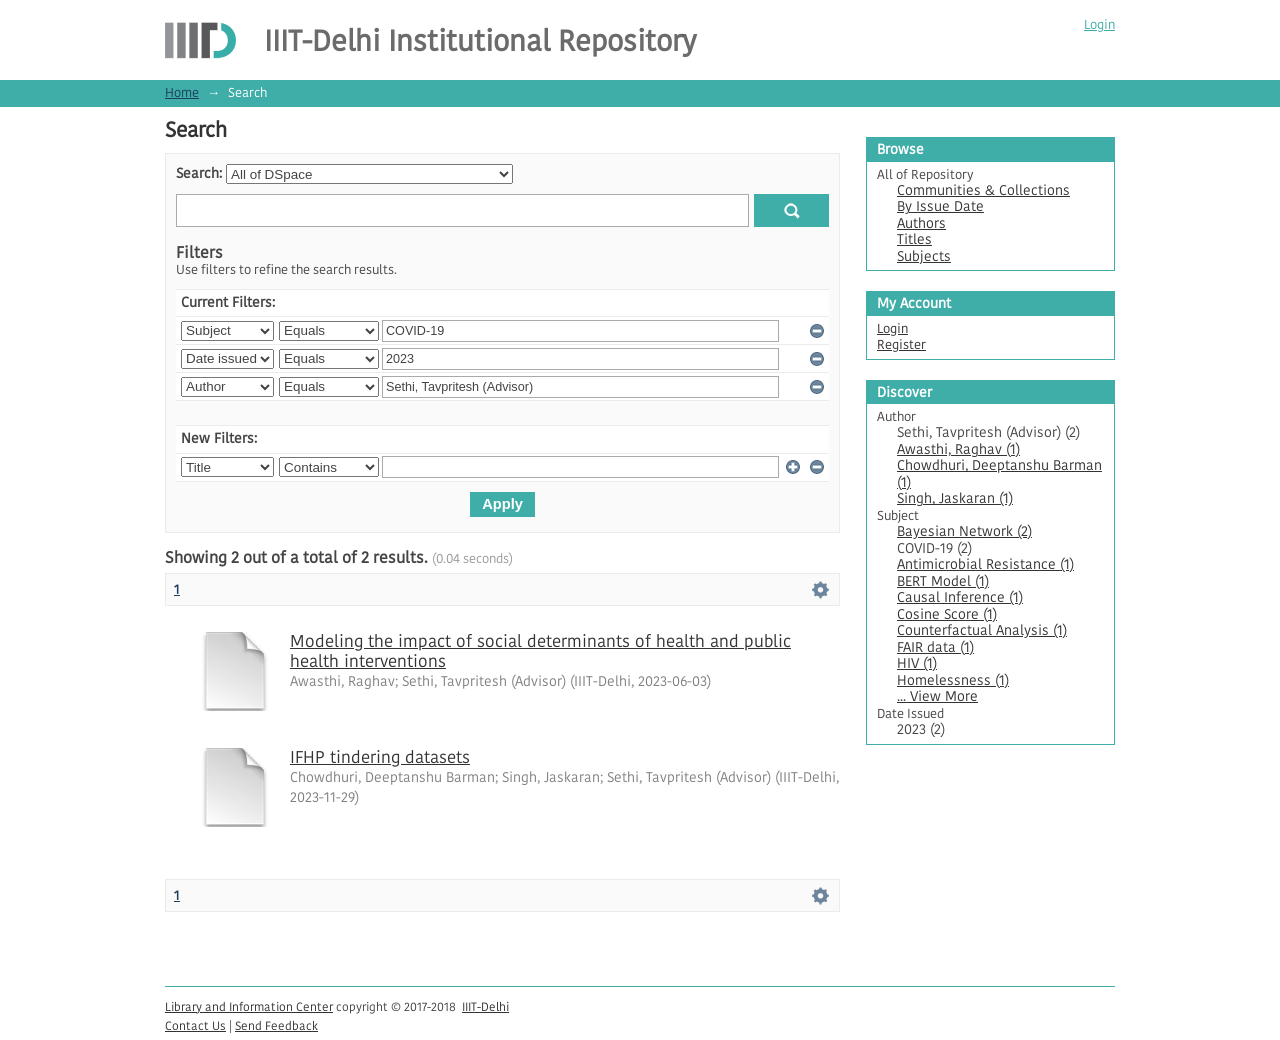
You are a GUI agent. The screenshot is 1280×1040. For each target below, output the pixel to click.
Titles (914, 239)
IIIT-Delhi (485, 1006)
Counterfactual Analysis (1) (982, 630)
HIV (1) (917, 663)
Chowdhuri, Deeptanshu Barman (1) (999, 474)
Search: (199, 173)
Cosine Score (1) (947, 614)
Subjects (924, 256)
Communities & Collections (983, 190)
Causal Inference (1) (960, 597)
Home (182, 92)
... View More (937, 696)
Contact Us (195, 1025)
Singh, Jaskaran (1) (955, 498)
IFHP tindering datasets (380, 757)
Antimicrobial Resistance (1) (985, 564)
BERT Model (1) (943, 581)
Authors (921, 223)
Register (901, 344)
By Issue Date (940, 206)
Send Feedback (276, 1025)
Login (1099, 24)
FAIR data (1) (935, 647)
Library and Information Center (249, 1006)
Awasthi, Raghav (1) (958, 449)
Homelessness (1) (953, 680)
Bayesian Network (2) (964, 531)
